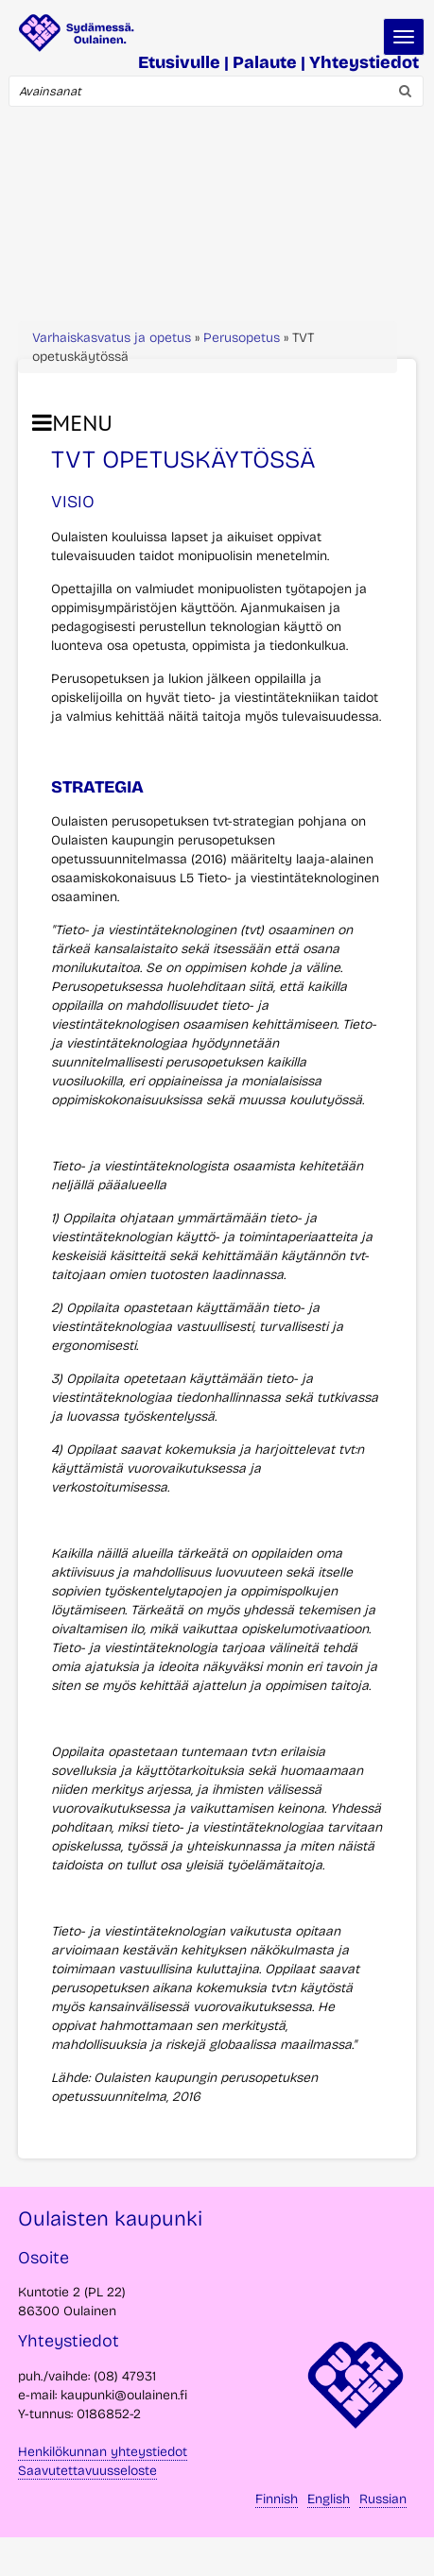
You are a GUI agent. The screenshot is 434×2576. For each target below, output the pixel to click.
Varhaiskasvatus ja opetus (111, 338)
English (328, 2499)
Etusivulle (179, 62)
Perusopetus (241, 338)
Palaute (265, 62)
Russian (383, 2499)
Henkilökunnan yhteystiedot (102, 2452)
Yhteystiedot (364, 62)
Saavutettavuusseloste (87, 2471)
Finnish (276, 2499)
